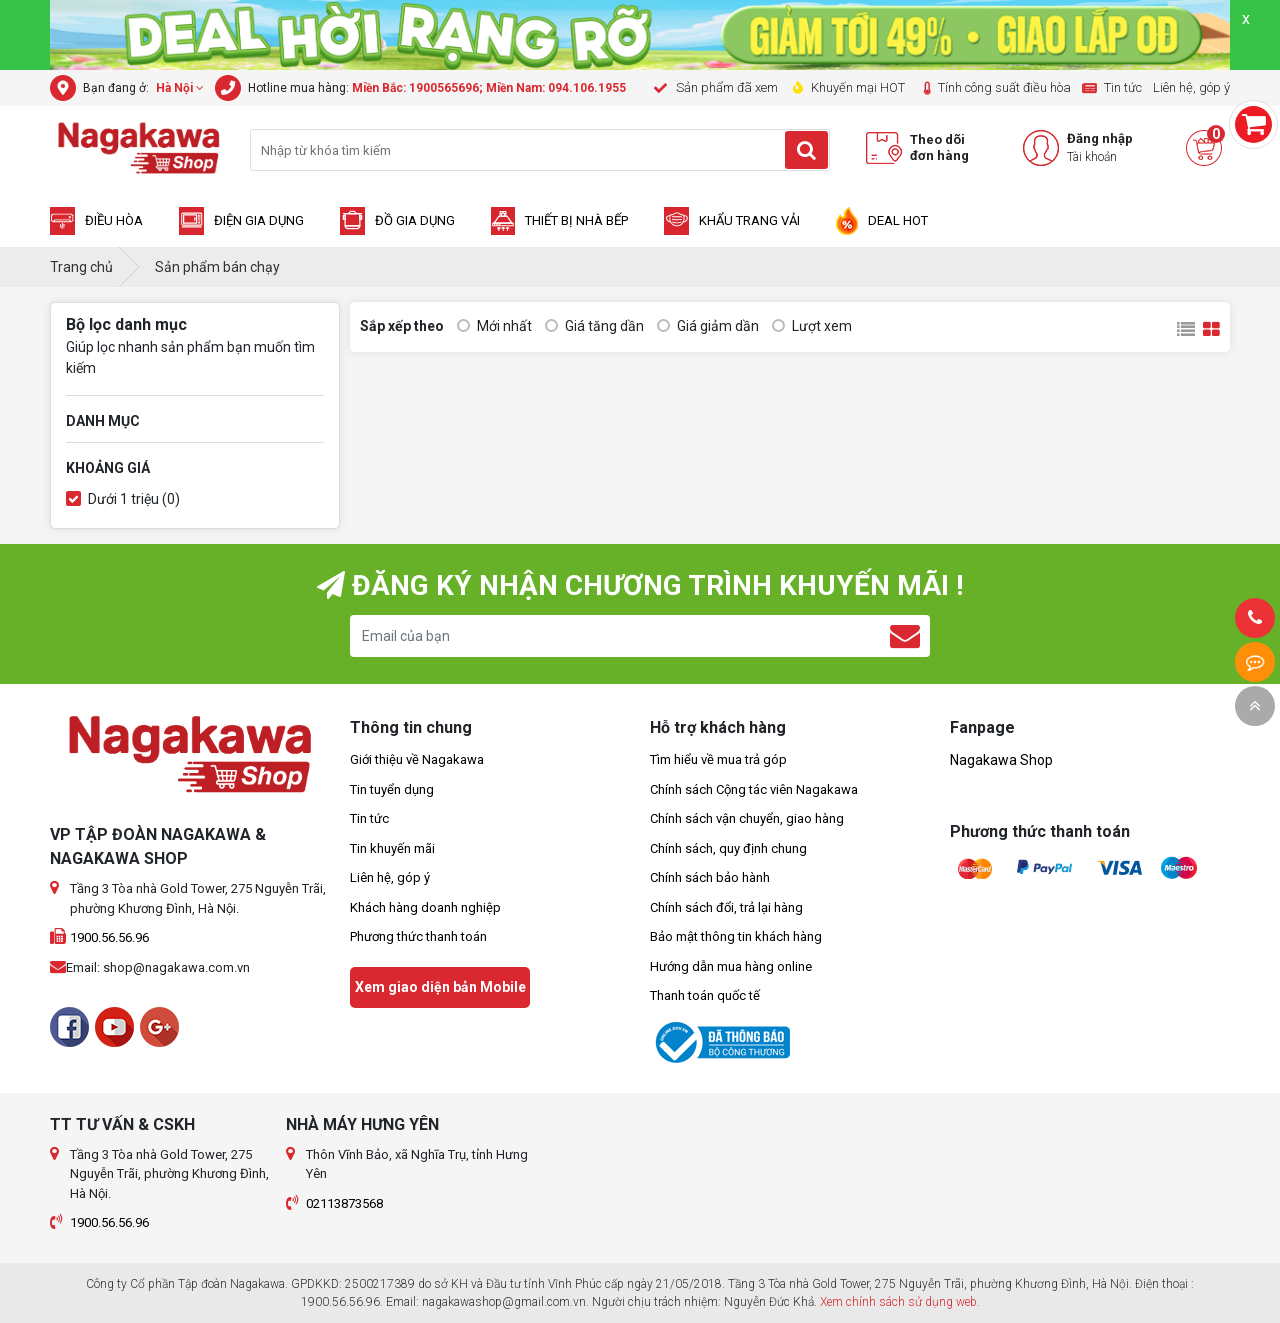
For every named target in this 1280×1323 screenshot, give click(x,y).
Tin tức (369, 818)
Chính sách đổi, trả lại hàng (726, 907)
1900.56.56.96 (109, 937)
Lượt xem (812, 326)
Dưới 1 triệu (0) (123, 499)
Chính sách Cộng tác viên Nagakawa (754, 789)
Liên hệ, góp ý (390, 877)
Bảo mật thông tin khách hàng (736, 936)
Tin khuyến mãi (392, 848)
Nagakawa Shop (1001, 760)
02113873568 (344, 1203)
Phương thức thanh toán (418, 936)
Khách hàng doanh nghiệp (425, 907)
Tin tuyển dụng (392, 789)
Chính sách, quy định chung (728, 848)
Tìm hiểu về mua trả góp (718, 759)
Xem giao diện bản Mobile (440, 987)
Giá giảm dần (708, 326)
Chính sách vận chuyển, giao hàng (747, 818)
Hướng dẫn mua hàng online (731, 966)
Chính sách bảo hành (710, 877)
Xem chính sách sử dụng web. (900, 1302)
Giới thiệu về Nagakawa (417, 759)
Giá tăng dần (594, 326)
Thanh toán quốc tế (705, 995)
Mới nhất (494, 326)
